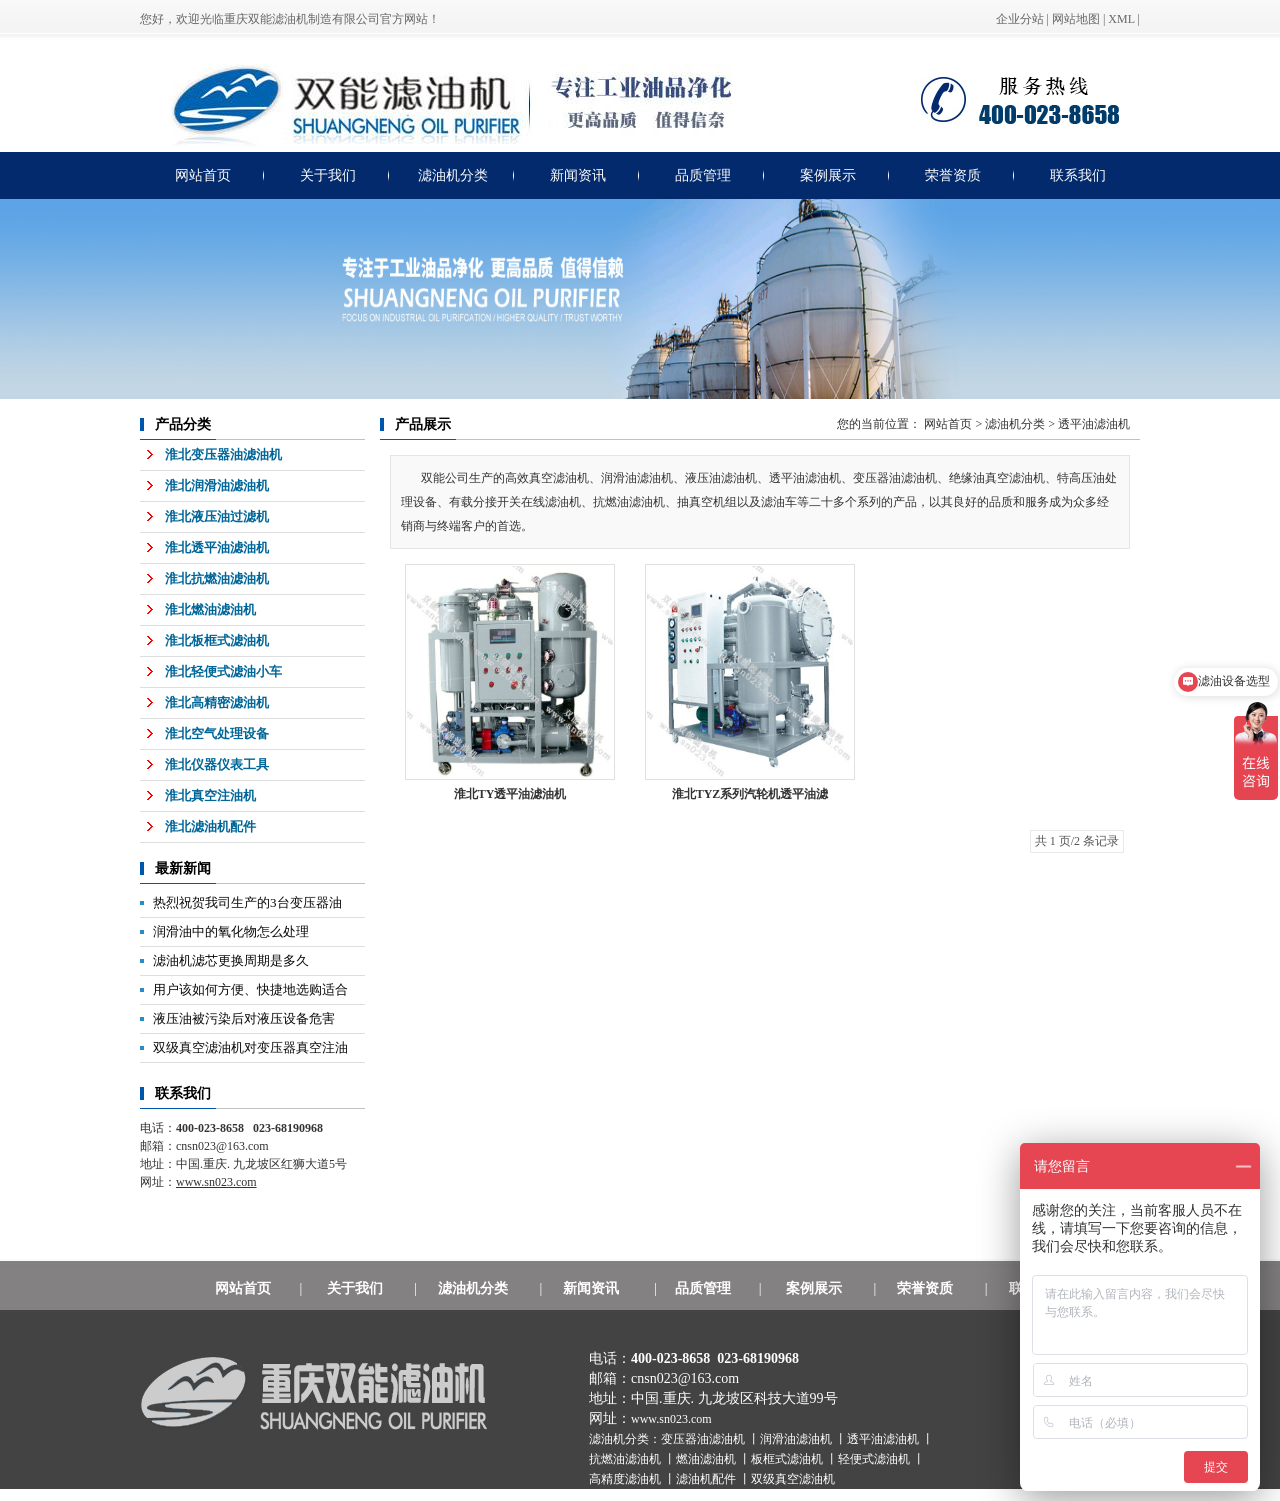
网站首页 (203, 175)
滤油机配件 (707, 1479)
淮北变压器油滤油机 (223, 454)
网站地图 (1076, 19)
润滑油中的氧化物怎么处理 (231, 931)
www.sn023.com (671, 1419)
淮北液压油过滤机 (217, 516)
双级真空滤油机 (793, 1479)
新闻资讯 (578, 175)
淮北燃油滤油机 (210, 609)
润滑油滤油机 (797, 1439)
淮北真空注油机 (210, 795)
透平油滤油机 (1094, 424)
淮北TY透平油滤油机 (510, 794)
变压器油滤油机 (704, 1439)
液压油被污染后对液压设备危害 (244, 1018)
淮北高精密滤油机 (217, 702)
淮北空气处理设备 (217, 733)
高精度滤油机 (626, 1479)
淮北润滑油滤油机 (217, 485)
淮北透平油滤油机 (217, 547)
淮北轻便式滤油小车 (223, 671)
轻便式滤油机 (875, 1459)
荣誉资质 (953, 175)
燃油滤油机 (707, 1459)
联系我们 (1078, 175)
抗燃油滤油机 (626, 1459)
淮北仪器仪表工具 (217, 764)
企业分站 (1020, 19)
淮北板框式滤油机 (217, 640)
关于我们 (328, 175)
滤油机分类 (453, 175)
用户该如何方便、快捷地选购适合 (250, 989)
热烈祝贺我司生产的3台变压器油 (247, 902)
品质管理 (703, 175)
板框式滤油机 (788, 1459)
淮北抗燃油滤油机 (217, 578)
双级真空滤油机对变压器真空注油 (250, 1047)
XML (1121, 19)
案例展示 (828, 175)
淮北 (750, 794)
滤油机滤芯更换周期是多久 (231, 960)
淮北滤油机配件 (210, 826)
